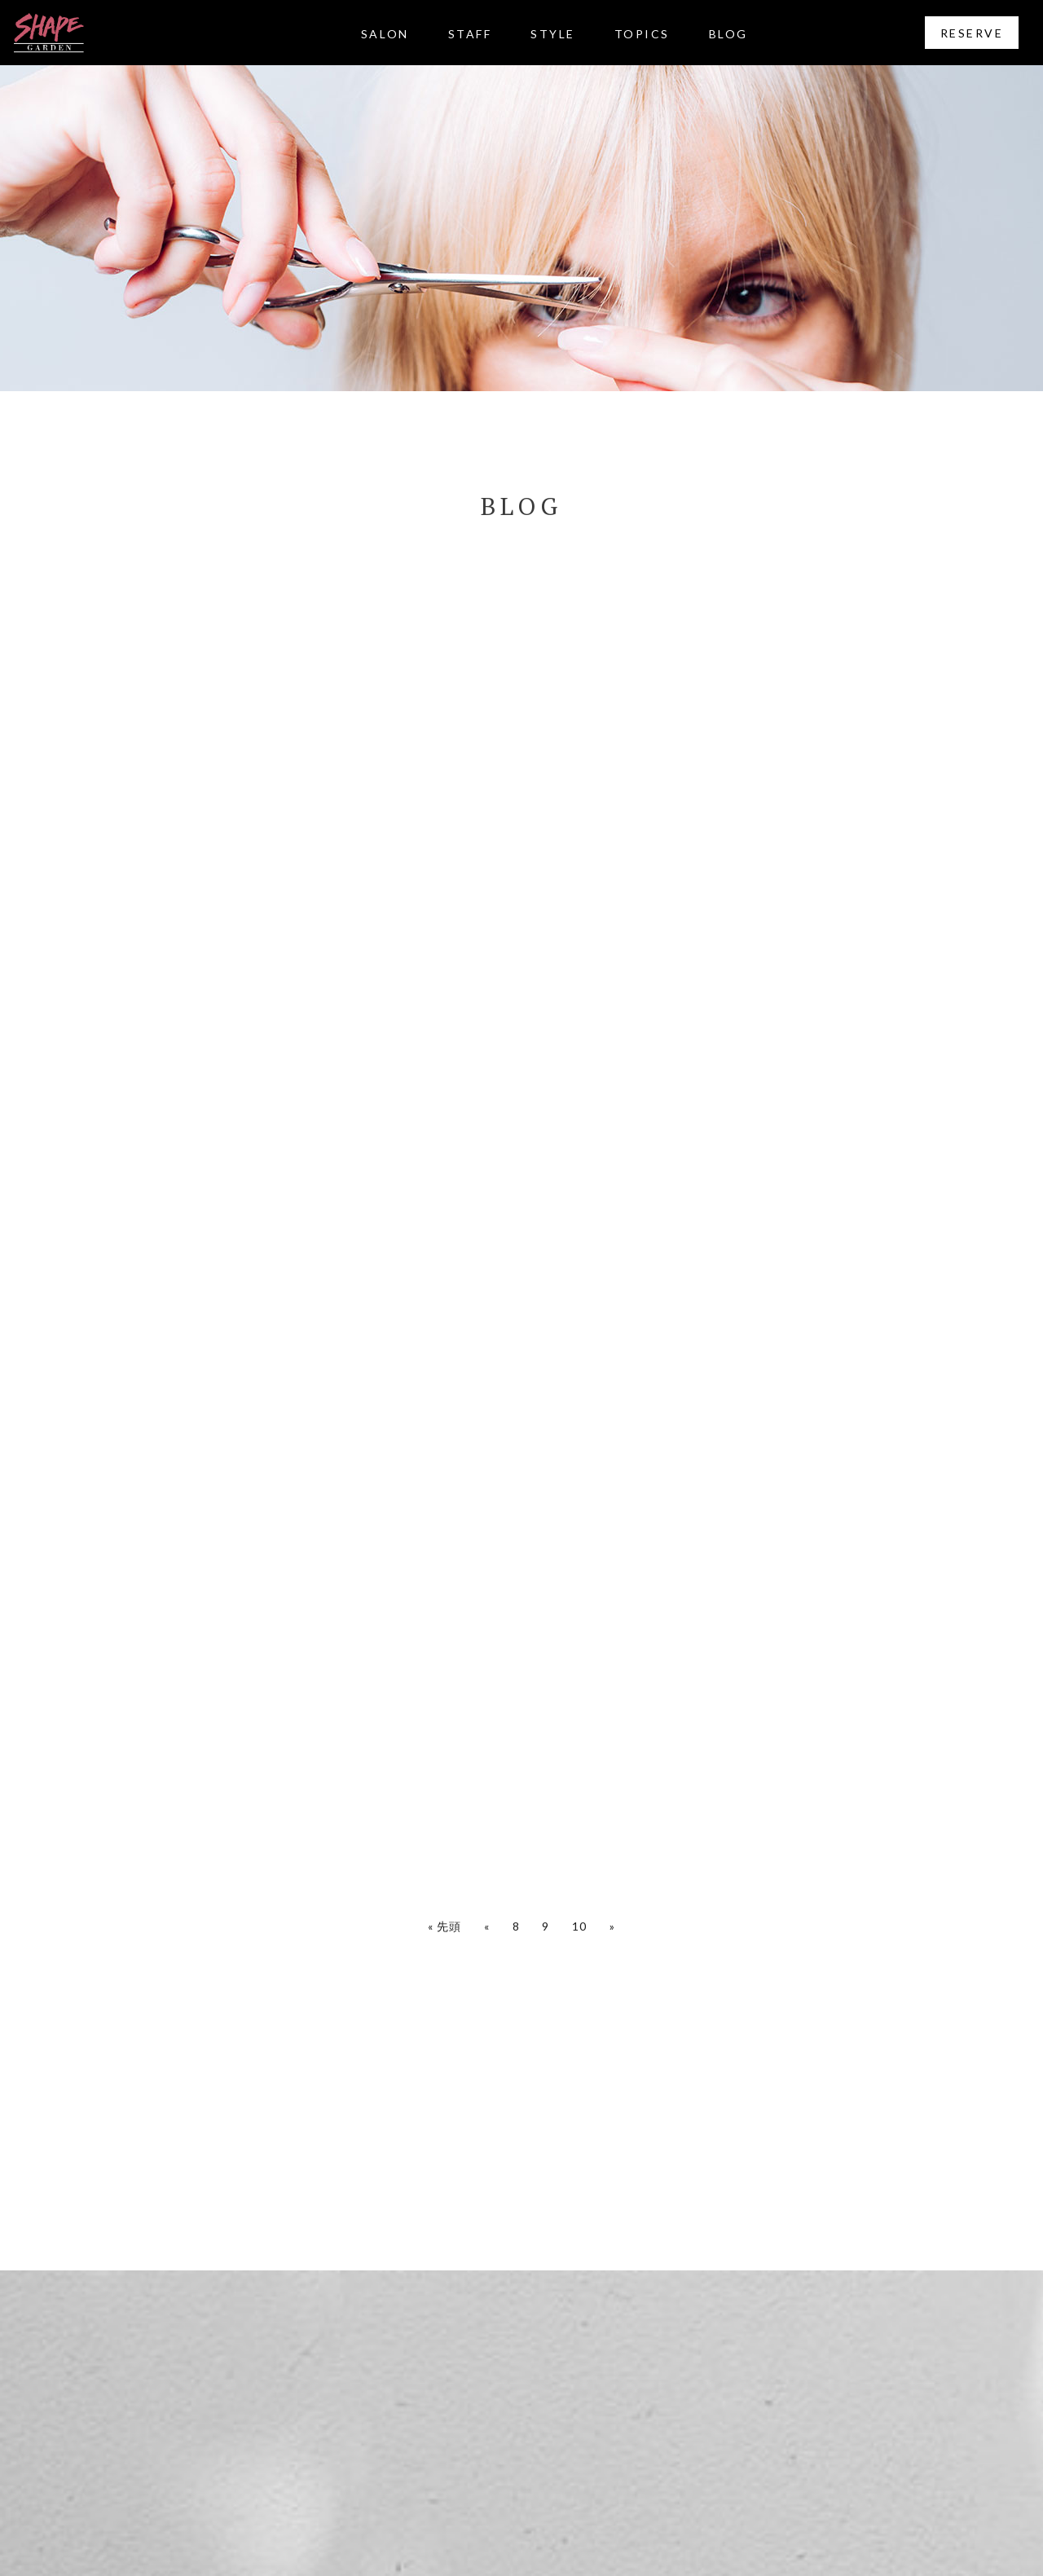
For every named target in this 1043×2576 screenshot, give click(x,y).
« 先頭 (444, 1926)
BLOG (728, 34)
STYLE (552, 34)
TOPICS (642, 34)
